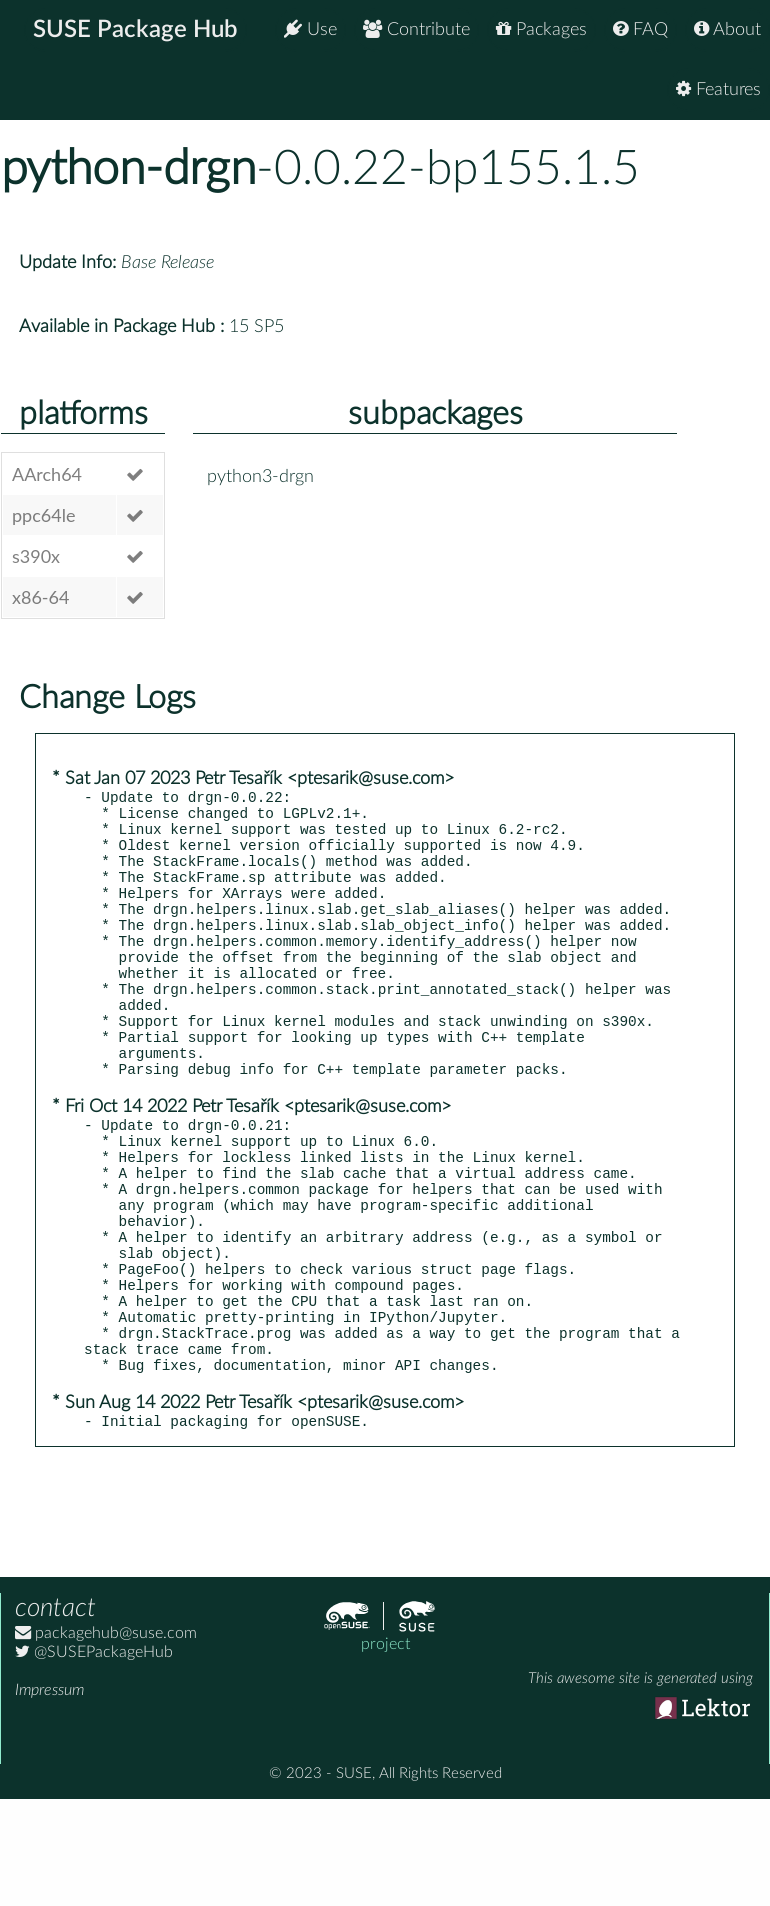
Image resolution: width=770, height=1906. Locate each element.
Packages (541, 29)
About (727, 29)
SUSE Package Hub (135, 30)
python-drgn (128, 169)
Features (718, 89)
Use (310, 29)
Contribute (416, 29)
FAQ (640, 29)
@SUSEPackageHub (94, 1757)
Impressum (49, 1795)
